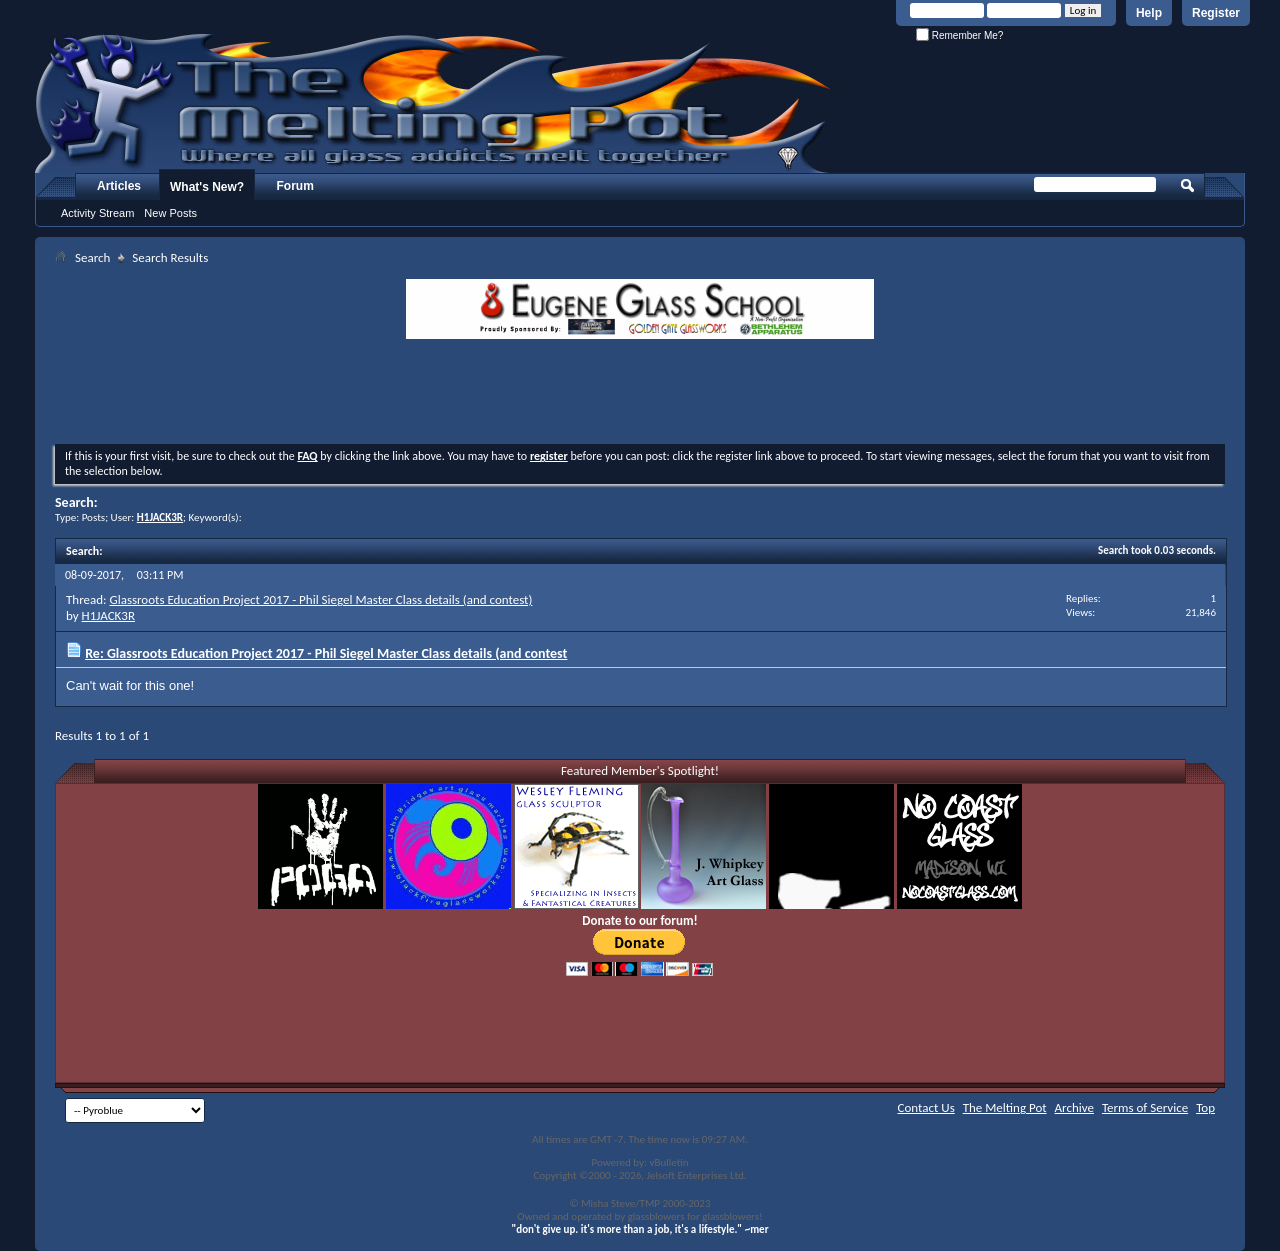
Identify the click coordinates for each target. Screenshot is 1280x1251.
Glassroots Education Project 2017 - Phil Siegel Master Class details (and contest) (320, 599)
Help (1149, 13)
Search (92, 257)
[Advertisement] (640, 394)
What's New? (207, 187)
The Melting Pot (1005, 1107)
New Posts (170, 213)
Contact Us (926, 1107)
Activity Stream (97, 213)
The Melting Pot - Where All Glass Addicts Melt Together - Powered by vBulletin (434, 103)
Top (1205, 1107)
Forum (295, 186)
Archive (1074, 1107)
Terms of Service (1145, 1107)
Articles (119, 186)
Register (1216, 13)
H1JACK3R (108, 615)
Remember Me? (959, 35)
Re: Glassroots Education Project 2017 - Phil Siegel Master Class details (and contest (326, 653)
